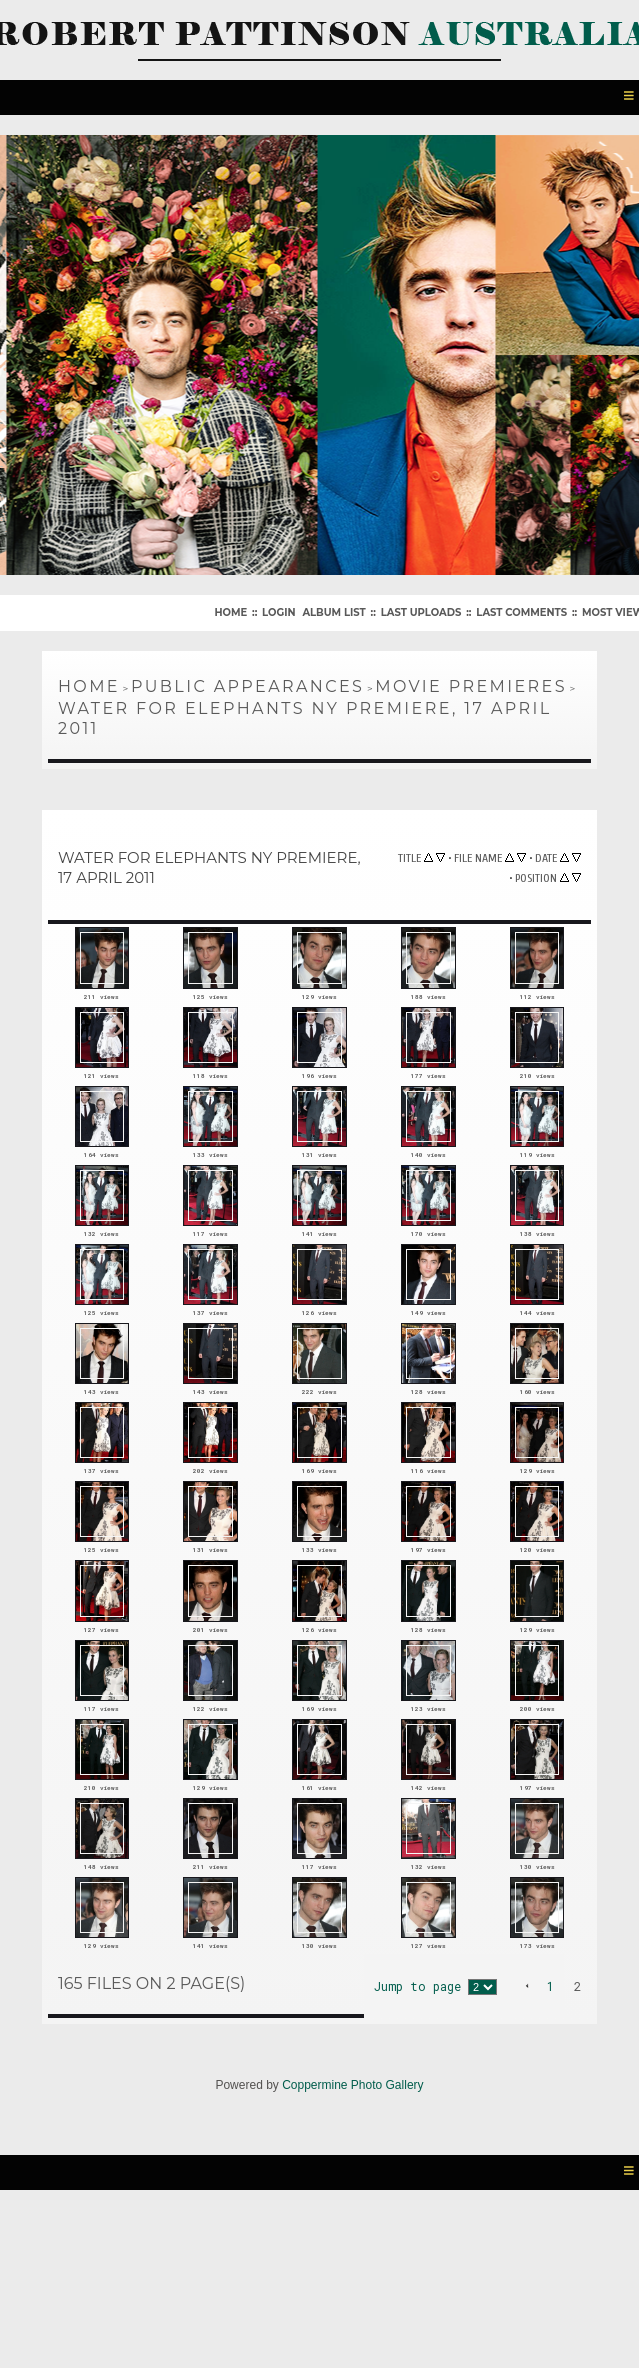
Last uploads (421, 608)
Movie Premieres (471, 682)
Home (230, 608)
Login (278, 608)
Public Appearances (247, 682)
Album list (333, 608)
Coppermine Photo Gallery (352, 2247)
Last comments (521, 608)
